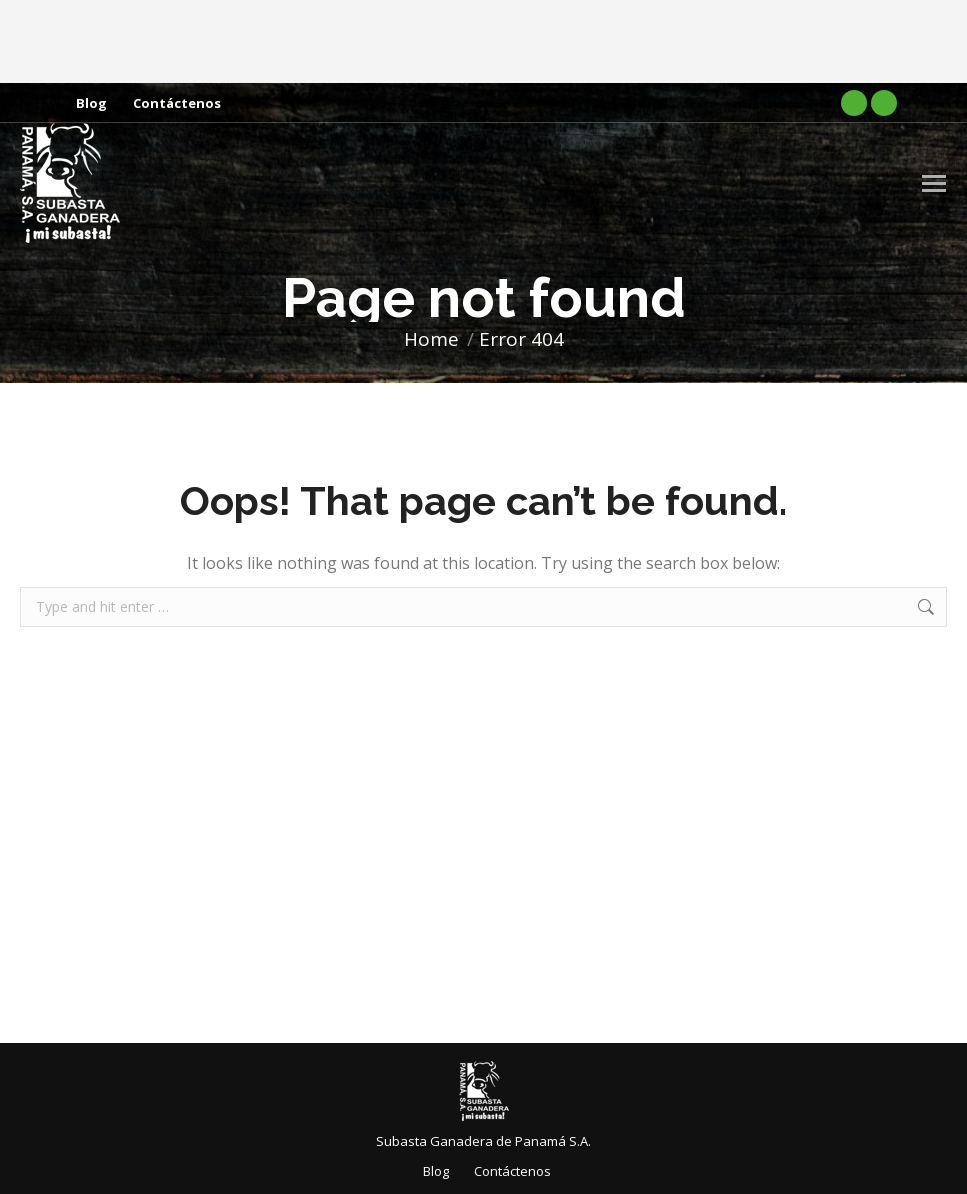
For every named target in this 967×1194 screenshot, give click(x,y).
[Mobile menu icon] (934, 183)
